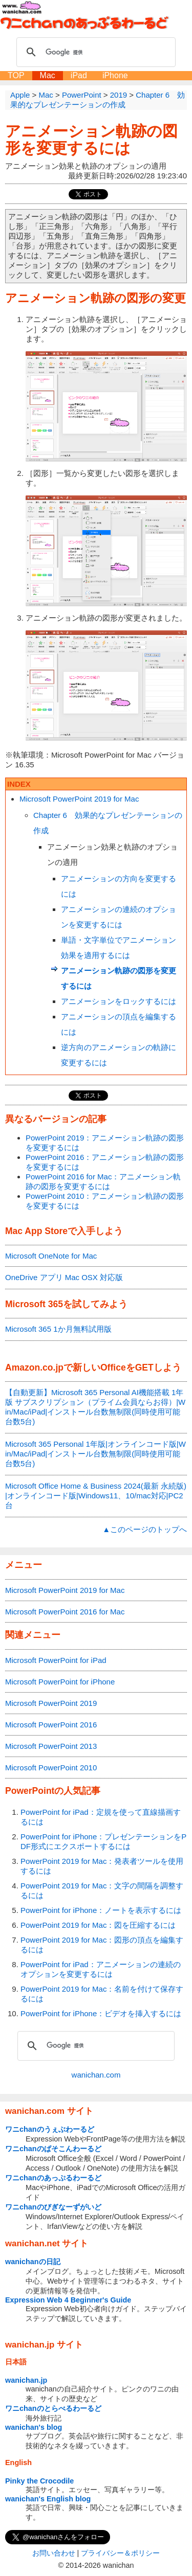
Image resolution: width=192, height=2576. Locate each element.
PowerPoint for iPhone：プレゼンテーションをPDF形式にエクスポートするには (103, 1841)
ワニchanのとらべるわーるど (53, 2408)
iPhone (115, 75)
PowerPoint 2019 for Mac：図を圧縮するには (98, 1925)
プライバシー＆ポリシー (120, 2553)
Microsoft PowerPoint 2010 (51, 1767)
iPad (79, 75)
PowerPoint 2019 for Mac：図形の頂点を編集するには (101, 1944)
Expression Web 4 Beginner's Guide (68, 2300)
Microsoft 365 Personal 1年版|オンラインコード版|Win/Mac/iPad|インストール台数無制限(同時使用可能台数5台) (95, 1454)
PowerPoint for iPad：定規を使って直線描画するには (100, 1817)
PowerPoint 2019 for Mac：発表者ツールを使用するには (101, 1866)
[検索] (94, 52)
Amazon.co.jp (34, 1367)
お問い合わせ (53, 2553)
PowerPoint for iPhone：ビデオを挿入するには (100, 2013)
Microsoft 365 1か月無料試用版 (58, 1329)
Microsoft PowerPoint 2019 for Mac (79, 798)
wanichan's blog (33, 2427)
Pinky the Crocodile (39, 2481)
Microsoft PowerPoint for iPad (55, 1660)
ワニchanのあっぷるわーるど (53, 2178)
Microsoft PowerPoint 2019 (51, 1703)
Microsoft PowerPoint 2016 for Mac (64, 1611)
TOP (16, 75)
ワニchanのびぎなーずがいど (53, 2207)
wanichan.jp (26, 2380)
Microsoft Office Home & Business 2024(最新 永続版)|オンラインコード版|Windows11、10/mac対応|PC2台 (95, 1495)
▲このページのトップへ (144, 1529)
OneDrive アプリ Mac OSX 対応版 (64, 1277)
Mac (47, 75)
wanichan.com (96, 2074)
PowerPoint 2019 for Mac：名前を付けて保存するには (101, 1994)
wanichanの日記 (32, 2262)
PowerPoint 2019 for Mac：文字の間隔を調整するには (101, 1890)
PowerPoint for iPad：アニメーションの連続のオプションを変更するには (100, 1969)
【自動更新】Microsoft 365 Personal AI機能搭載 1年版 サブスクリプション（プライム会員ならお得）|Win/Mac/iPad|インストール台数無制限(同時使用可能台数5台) (95, 1407)
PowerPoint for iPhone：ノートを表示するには (100, 1910)
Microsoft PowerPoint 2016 (51, 1724)
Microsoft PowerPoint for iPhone (60, 1681)
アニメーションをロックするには (118, 1001)
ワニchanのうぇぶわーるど (49, 2129)
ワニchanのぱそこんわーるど (53, 2149)
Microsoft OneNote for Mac (51, 1255)
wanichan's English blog (48, 2499)
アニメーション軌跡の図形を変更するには (91, 139)
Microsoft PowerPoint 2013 (51, 1746)
